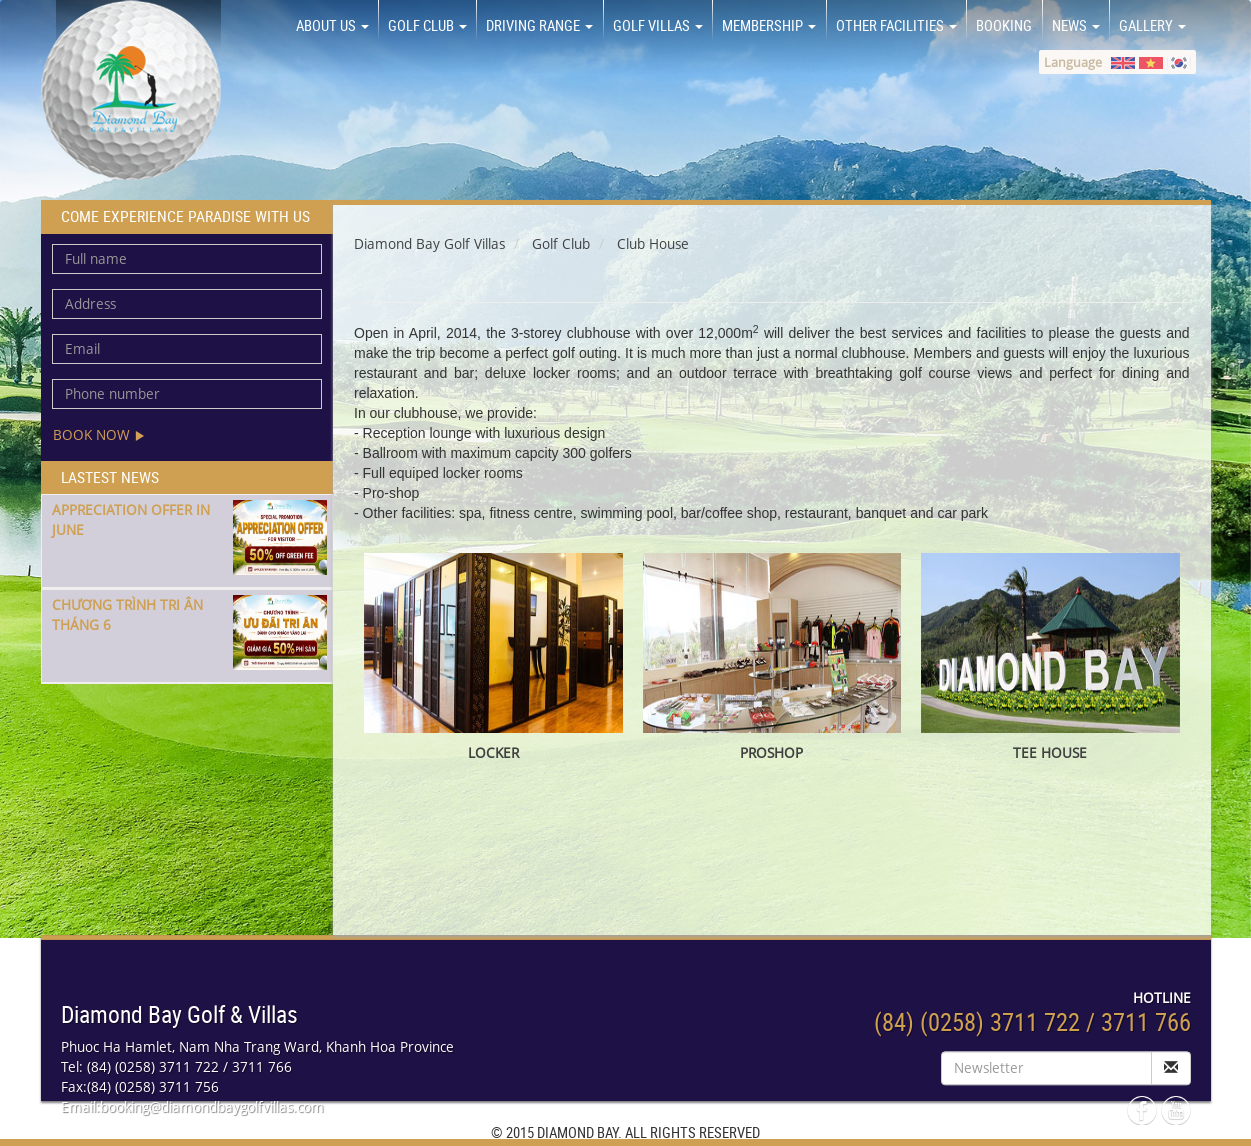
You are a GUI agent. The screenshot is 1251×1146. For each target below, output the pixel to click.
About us (332, 25)
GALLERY (1152, 25)
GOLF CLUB (427, 25)
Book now (99, 434)
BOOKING (1004, 25)
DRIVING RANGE (539, 25)
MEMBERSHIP (769, 25)
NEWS (1076, 25)
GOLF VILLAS (658, 25)
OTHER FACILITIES (896, 25)
